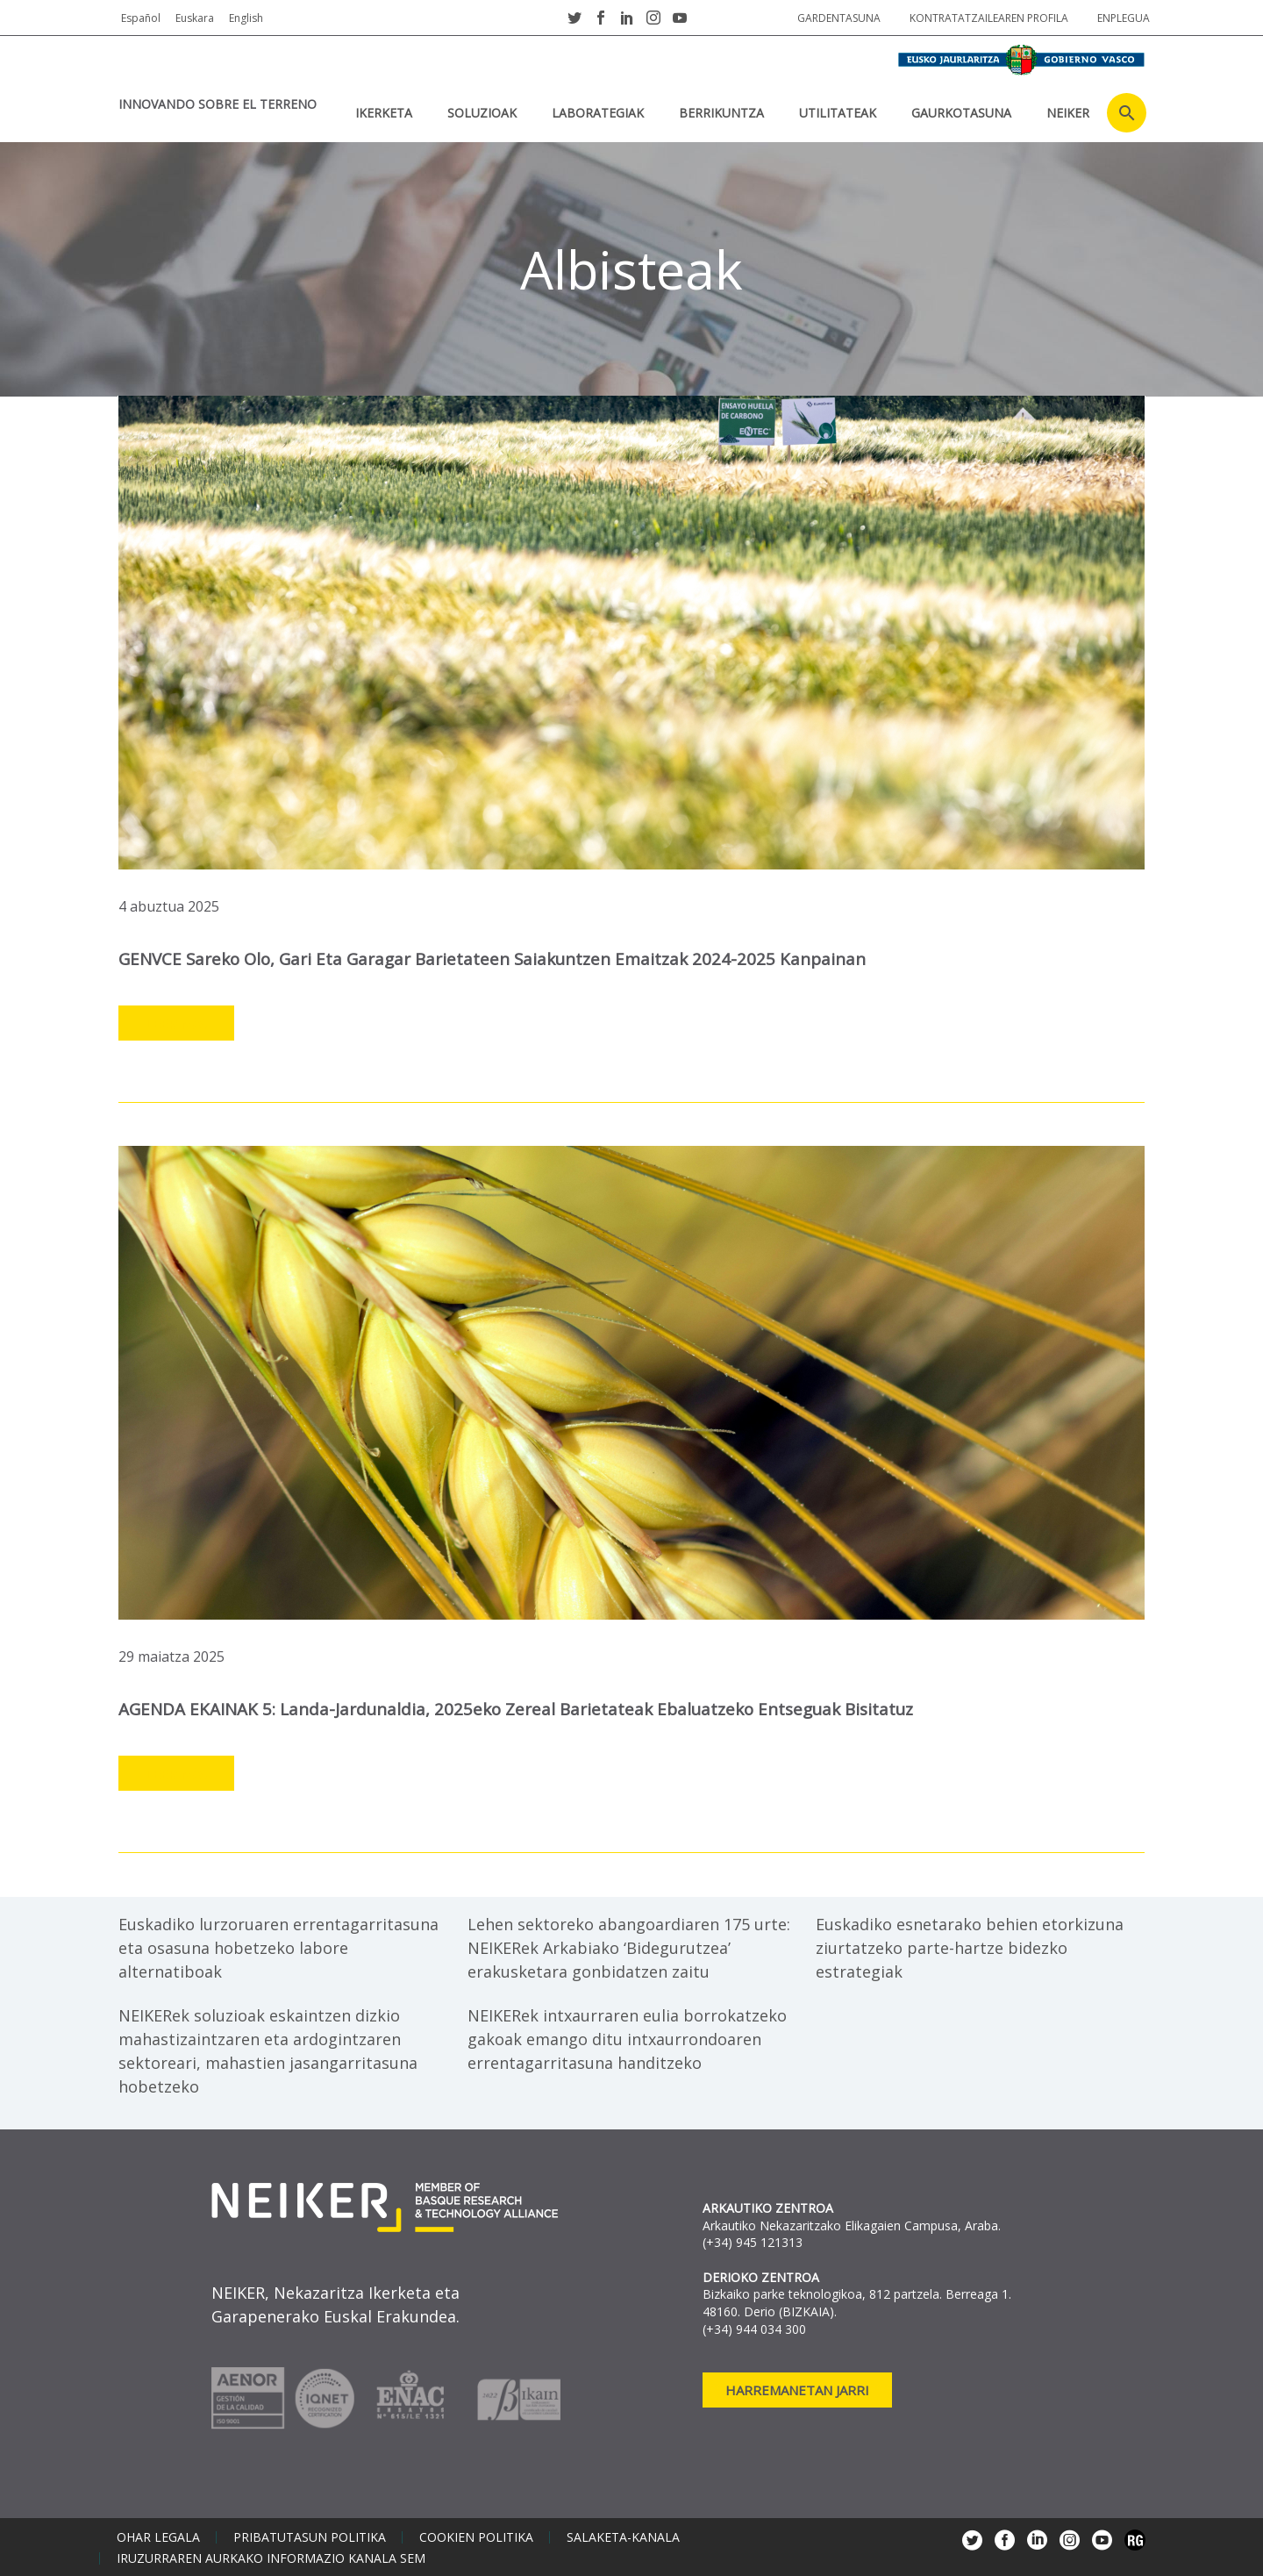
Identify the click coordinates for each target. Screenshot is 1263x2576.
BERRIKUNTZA (721, 112)
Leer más (176, 1023)
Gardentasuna (839, 18)
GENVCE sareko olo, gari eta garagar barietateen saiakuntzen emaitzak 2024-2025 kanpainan (495, 958)
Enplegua (1123, 18)
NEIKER (1067, 112)
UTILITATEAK (837, 112)
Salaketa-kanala (623, 2535)
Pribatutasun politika (309, 2535)
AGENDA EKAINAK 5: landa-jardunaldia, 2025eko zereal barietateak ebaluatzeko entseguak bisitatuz (519, 1707)
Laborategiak (598, 112)
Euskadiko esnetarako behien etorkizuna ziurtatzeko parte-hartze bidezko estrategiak (970, 1946)
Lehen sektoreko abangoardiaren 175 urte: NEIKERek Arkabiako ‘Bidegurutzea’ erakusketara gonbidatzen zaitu (628, 1946)
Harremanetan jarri (797, 2388)
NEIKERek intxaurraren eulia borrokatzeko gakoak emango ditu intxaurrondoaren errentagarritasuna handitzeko (627, 2037)
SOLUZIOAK (482, 112)
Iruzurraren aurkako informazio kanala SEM (271, 2557)
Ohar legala (158, 2535)
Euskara (194, 18)
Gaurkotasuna (961, 112)
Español (141, 18)
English (246, 18)
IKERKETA (383, 112)
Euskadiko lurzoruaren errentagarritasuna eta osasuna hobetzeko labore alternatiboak (278, 1946)
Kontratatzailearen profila (989, 18)
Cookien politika (476, 2535)
